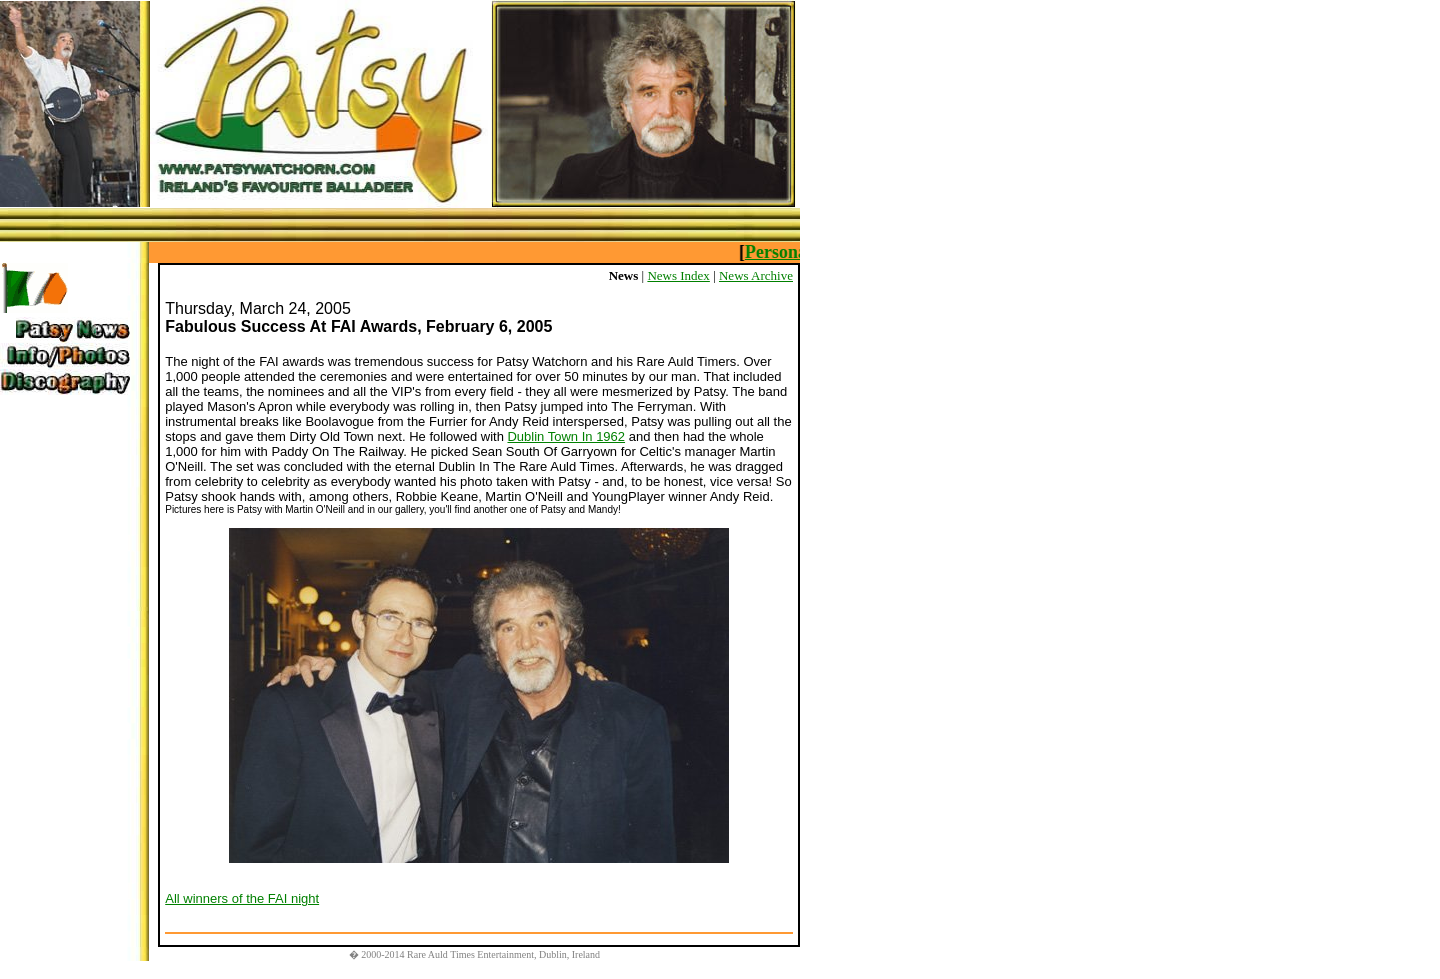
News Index (678, 275)
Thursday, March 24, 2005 (258, 308)
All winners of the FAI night (242, 898)
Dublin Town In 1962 (566, 436)
